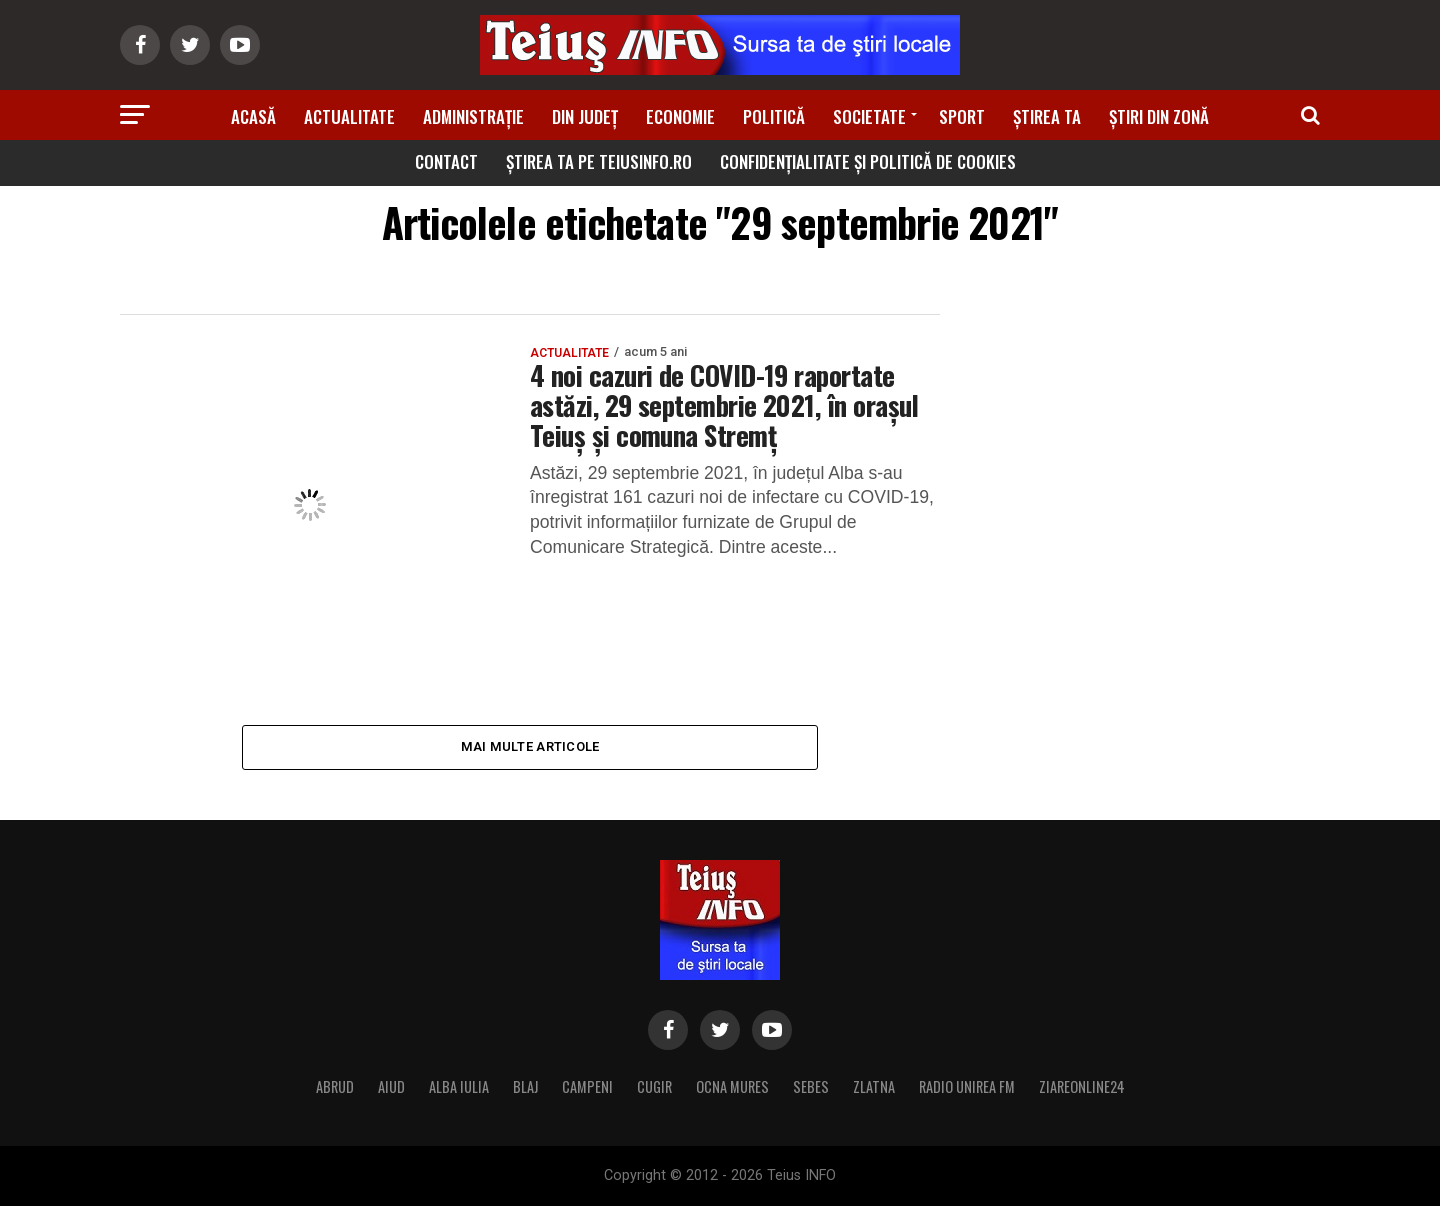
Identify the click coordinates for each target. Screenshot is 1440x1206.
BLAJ (525, 1086)
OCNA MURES (732, 1086)
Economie (680, 116)
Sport (962, 116)
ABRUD (335, 1086)
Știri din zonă (1159, 116)
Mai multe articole (530, 746)
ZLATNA (874, 1086)
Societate (869, 116)
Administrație (473, 116)
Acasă (253, 116)
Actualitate (349, 116)
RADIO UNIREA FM (967, 1086)
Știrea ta (1047, 116)
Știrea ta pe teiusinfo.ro (599, 161)
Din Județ (585, 116)
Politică (774, 116)
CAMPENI (587, 1086)
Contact (446, 161)
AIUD (391, 1086)
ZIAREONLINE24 (1082, 1086)
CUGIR (654, 1086)
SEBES (811, 1086)
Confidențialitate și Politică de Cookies (868, 161)
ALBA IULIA (459, 1086)
